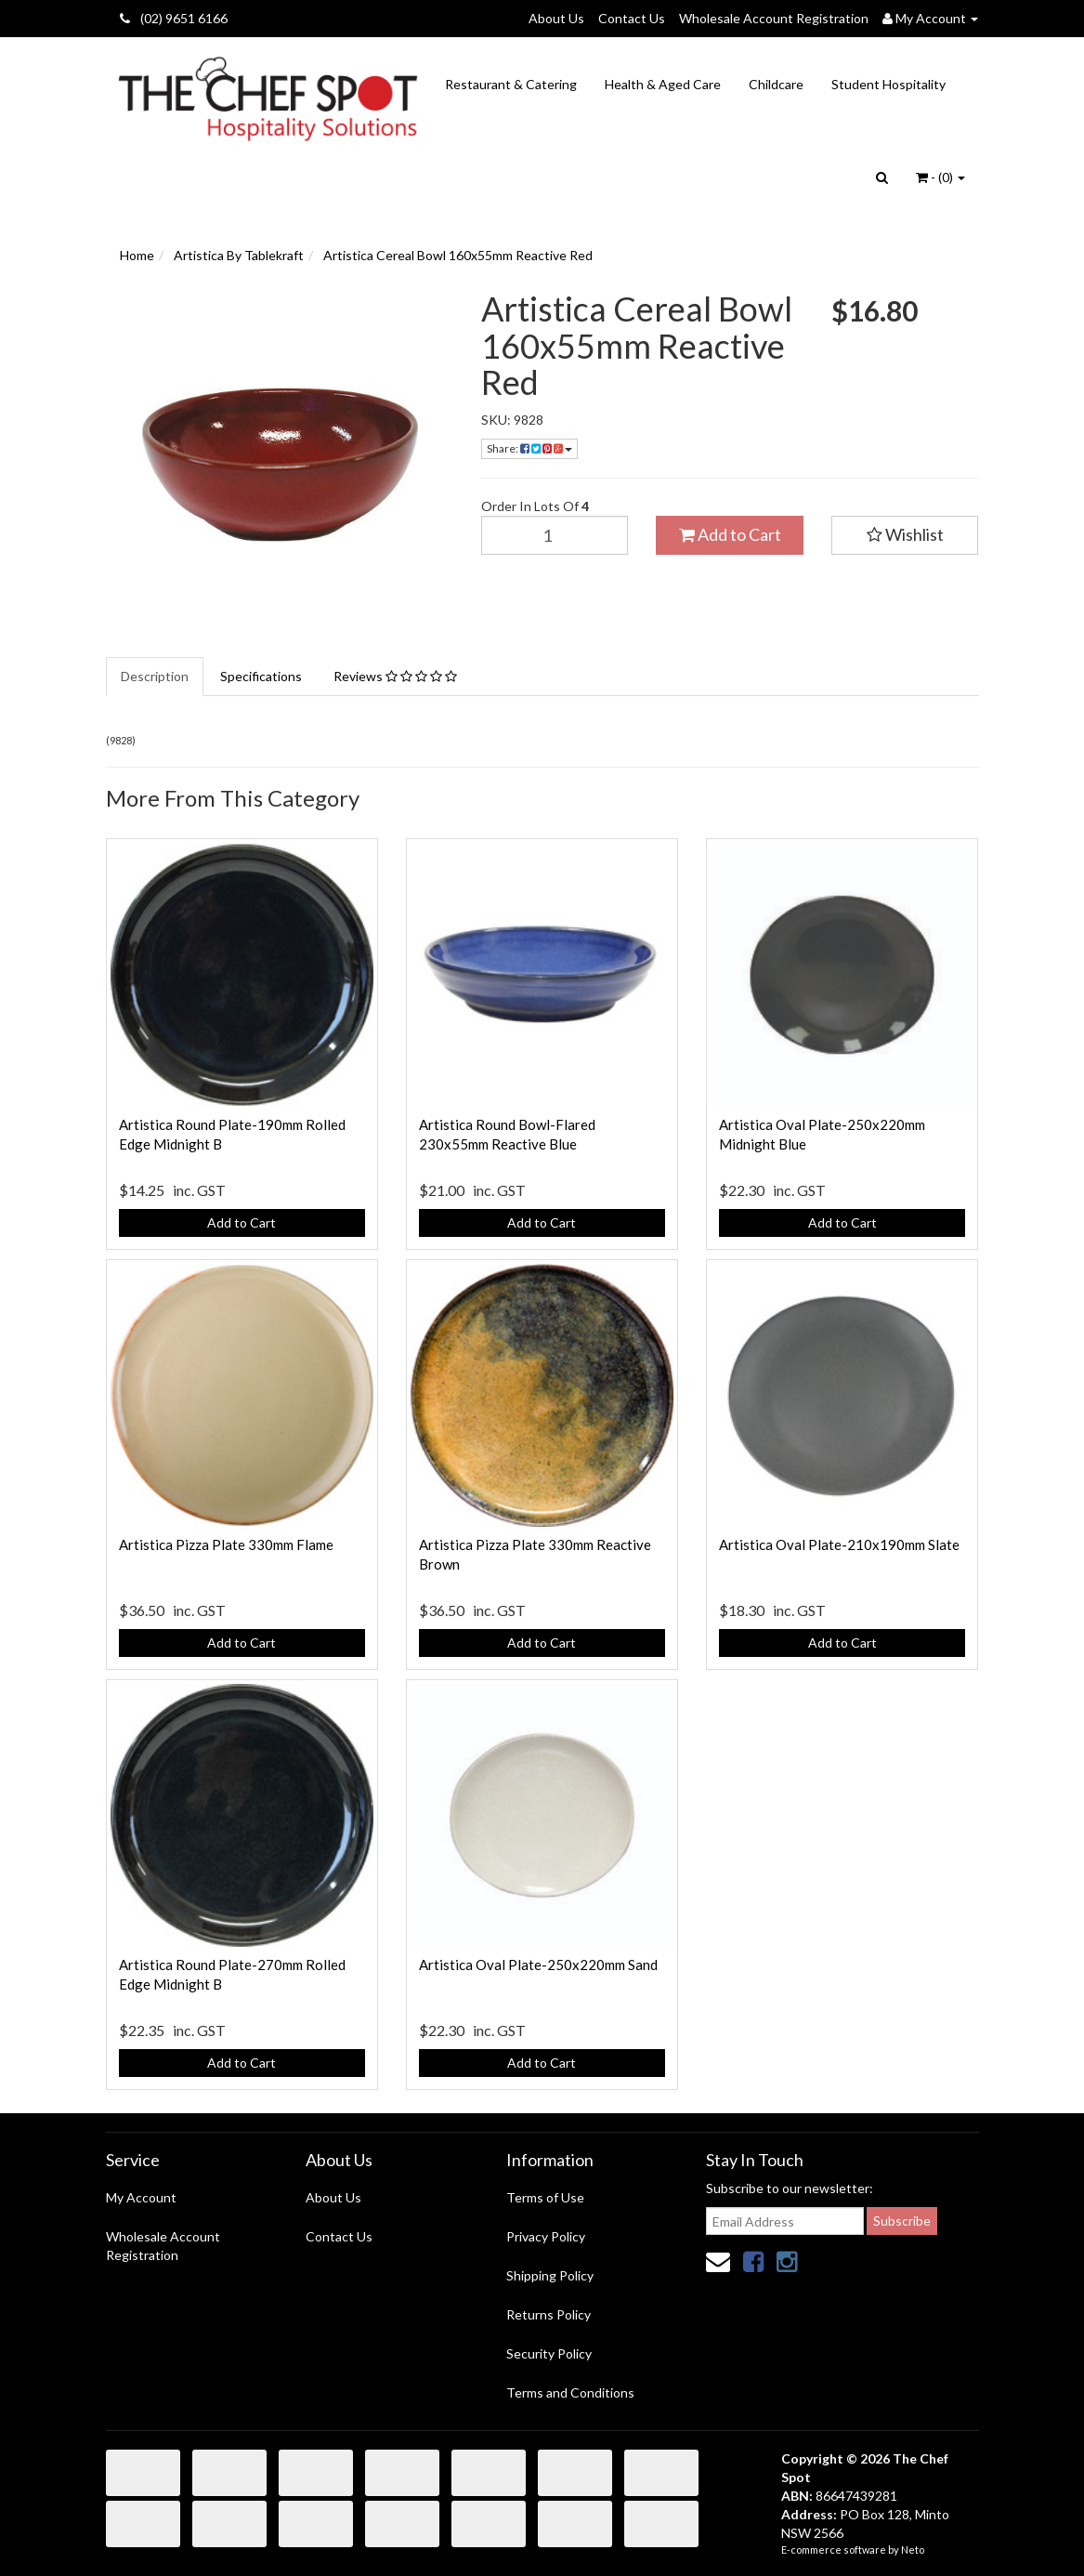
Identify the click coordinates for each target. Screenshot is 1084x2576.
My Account (141, 2197)
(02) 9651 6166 (174, 18)
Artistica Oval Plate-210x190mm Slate (839, 1544)
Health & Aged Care (663, 84)
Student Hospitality (888, 84)
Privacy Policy (545, 2236)
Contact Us (631, 18)
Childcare (776, 84)
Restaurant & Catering (511, 84)
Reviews (395, 676)
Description (155, 676)
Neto (912, 2549)
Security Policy (549, 2353)
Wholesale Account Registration (774, 18)
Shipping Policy (550, 2275)
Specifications (261, 676)
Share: (529, 448)
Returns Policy (548, 2314)
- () (940, 177)
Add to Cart (730, 534)
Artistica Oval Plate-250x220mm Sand (538, 1964)
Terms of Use (545, 2197)
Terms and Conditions (570, 2392)
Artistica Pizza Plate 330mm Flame (226, 1544)
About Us (556, 18)
